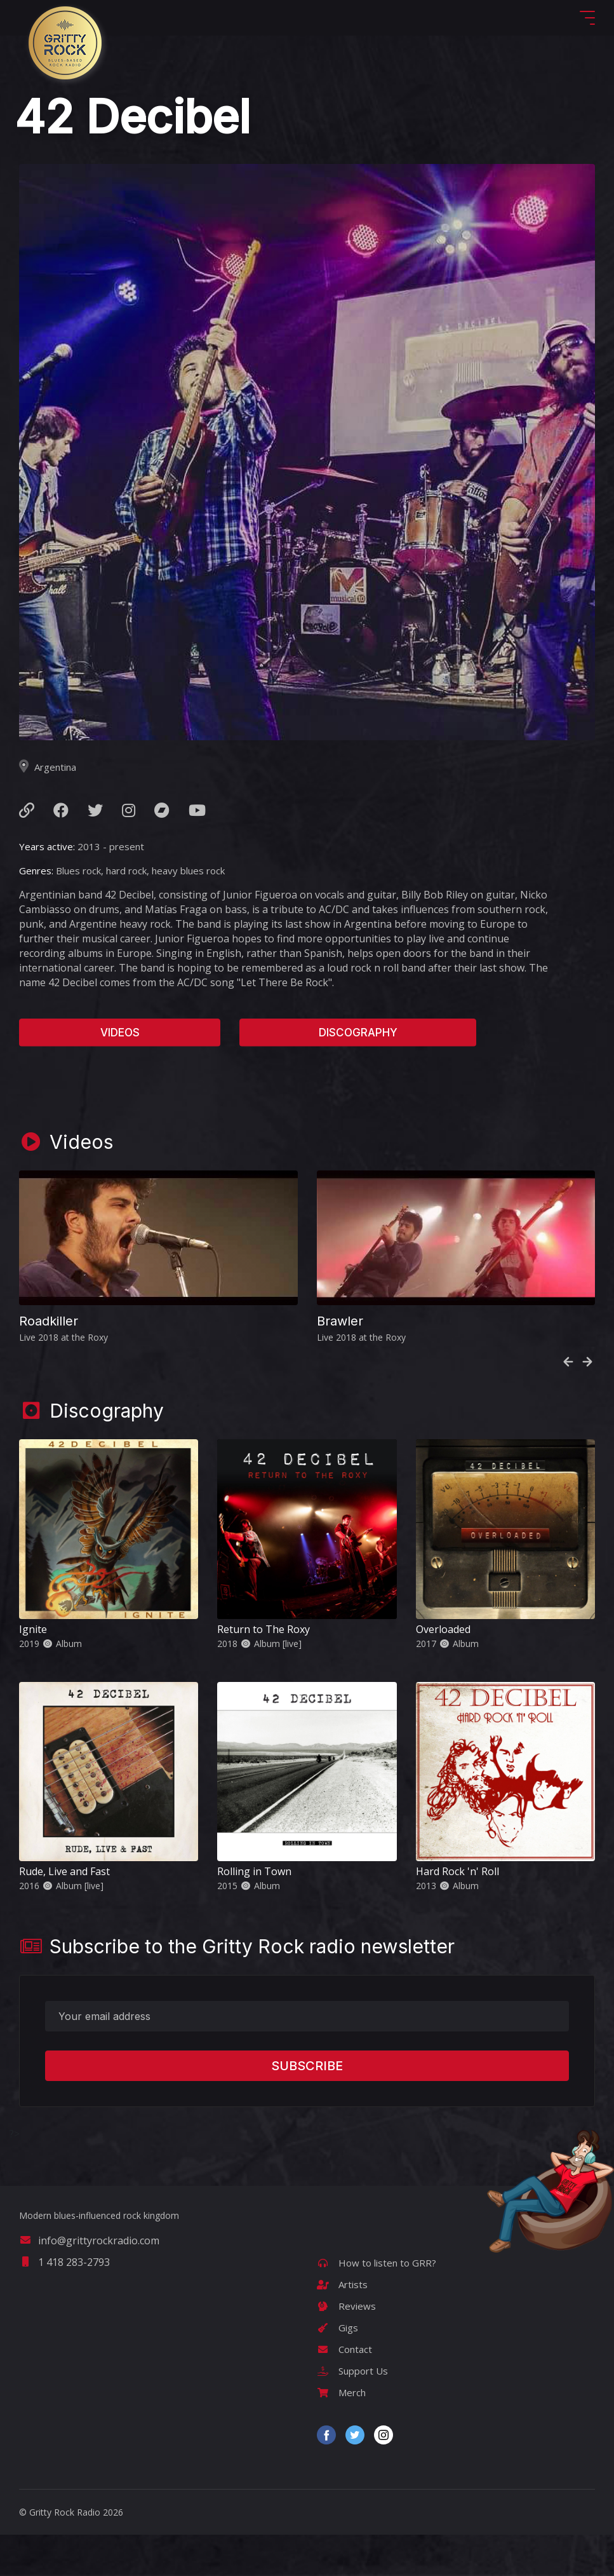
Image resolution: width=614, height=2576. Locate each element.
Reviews (346, 2306)
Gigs (337, 2327)
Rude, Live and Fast (64, 1871)
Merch (341, 2392)
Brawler (340, 1321)
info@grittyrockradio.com (89, 2240)
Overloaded (443, 1629)
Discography (358, 1032)
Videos (120, 1032)
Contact (344, 2349)
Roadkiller (48, 1321)
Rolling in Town (254, 1871)
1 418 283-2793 (64, 2262)
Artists (342, 2284)
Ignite (33, 1629)
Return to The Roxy (263, 1629)
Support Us (352, 2370)
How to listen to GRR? (376, 2262)
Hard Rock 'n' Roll (457, 1871)
